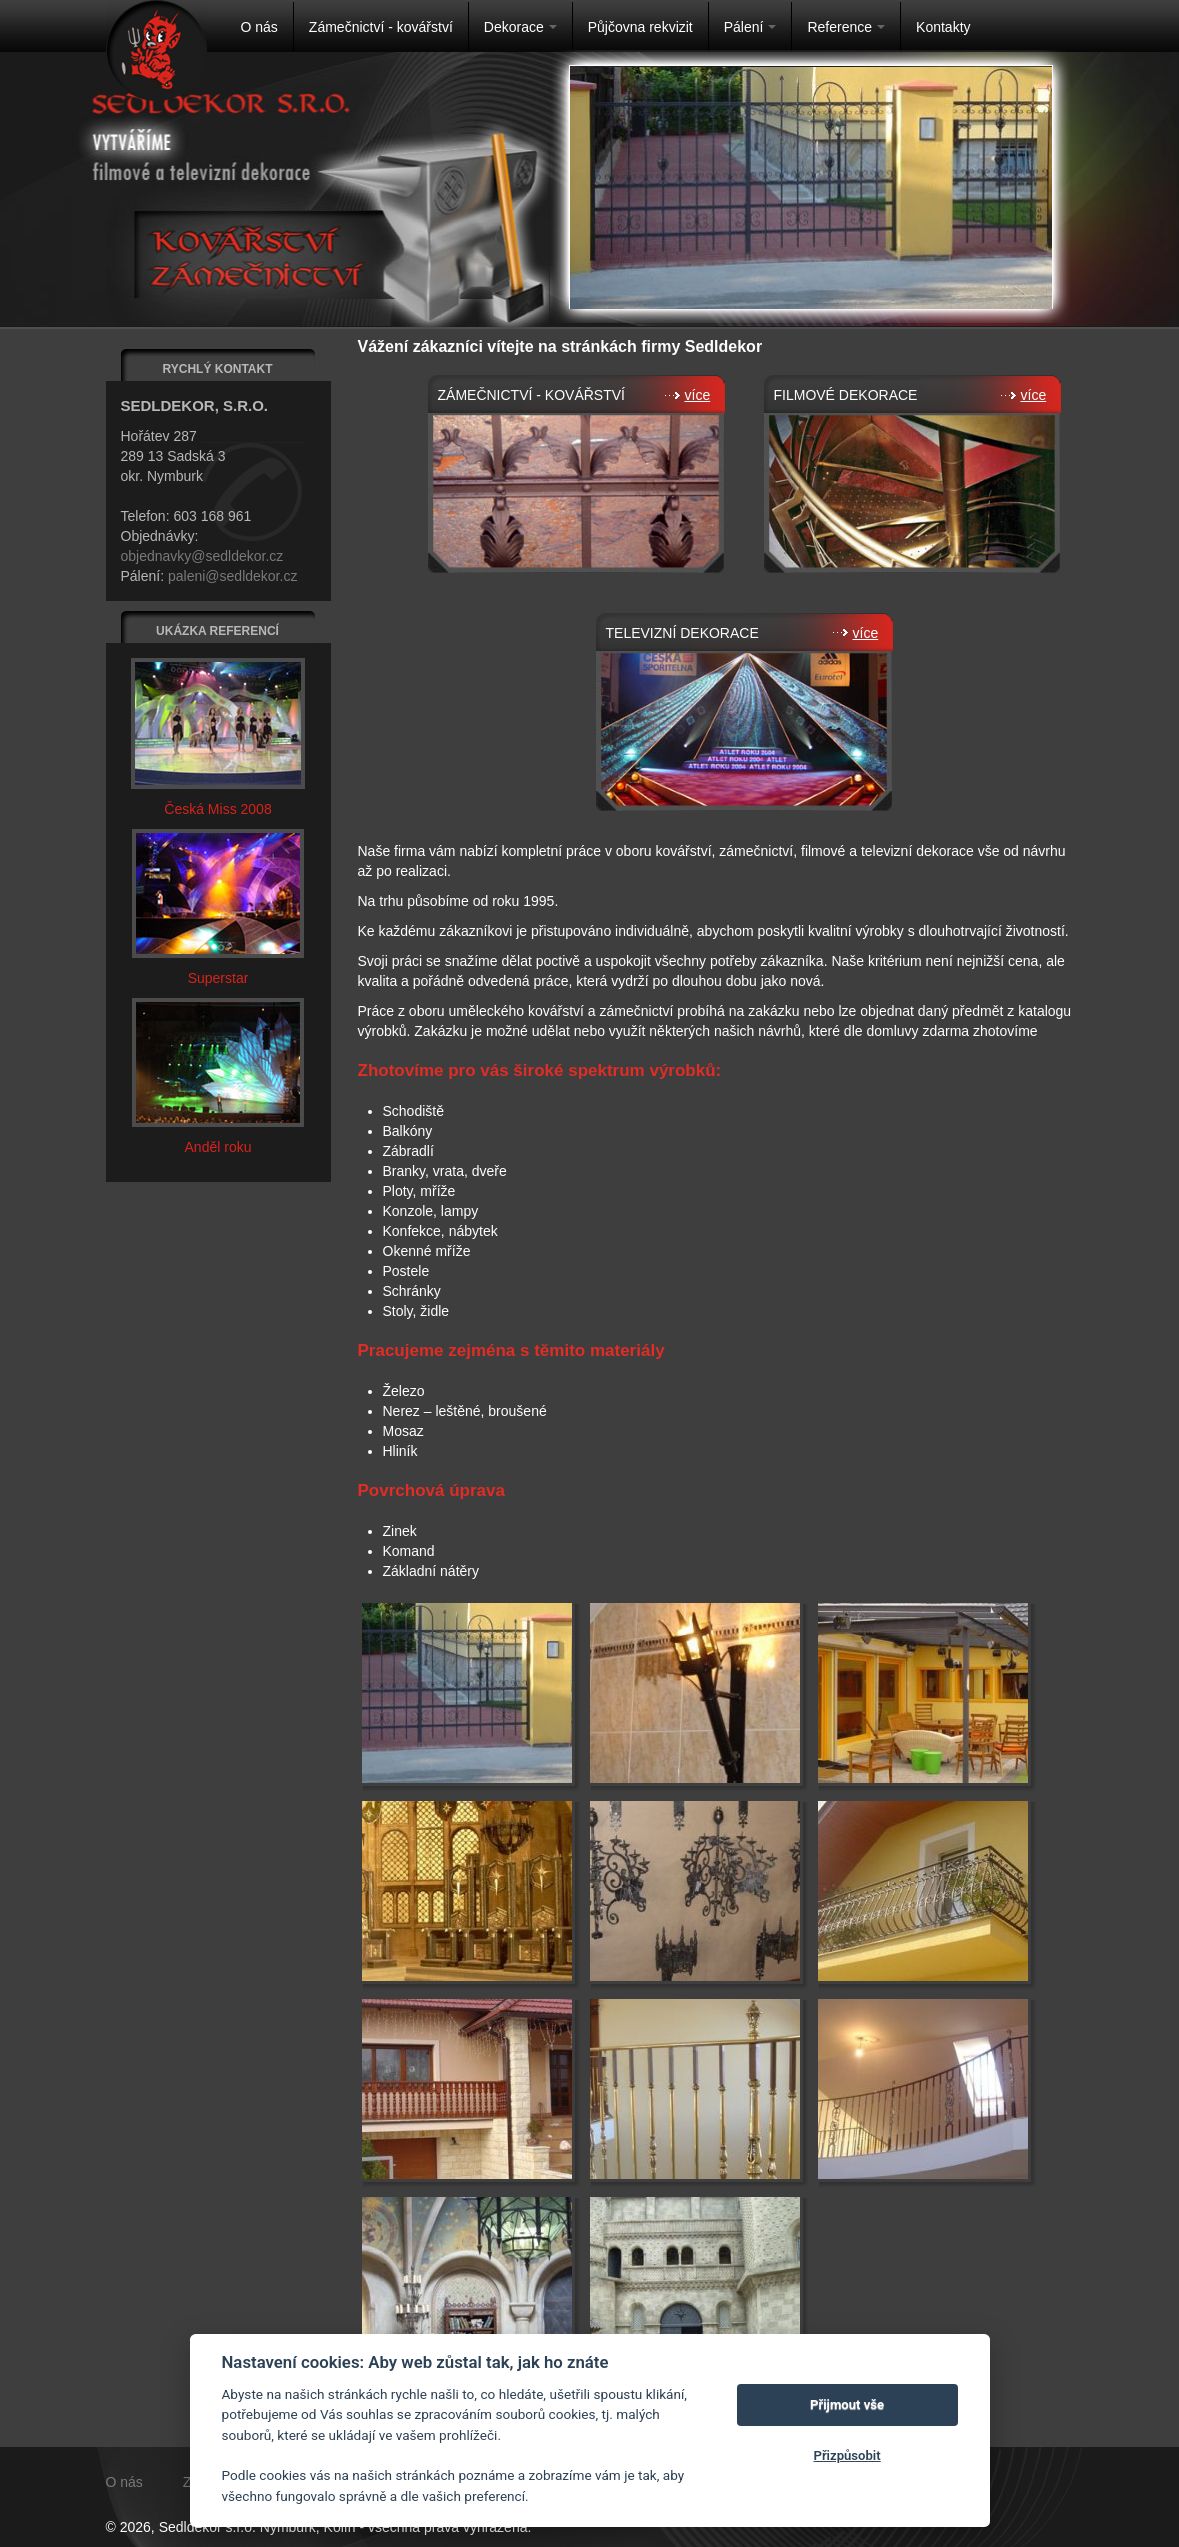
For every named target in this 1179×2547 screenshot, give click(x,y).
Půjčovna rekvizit (640, 27)
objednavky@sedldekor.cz (202, 556)
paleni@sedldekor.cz (232, 576)
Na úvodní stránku (156, 50)
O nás (259, 27)
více (690, 395)
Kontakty (943, 27)
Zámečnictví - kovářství (381, 27)
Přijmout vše (847, 2404)
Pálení (750, 27)
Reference (846, 27)
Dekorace (520, 27)
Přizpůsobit (846, 2455)
